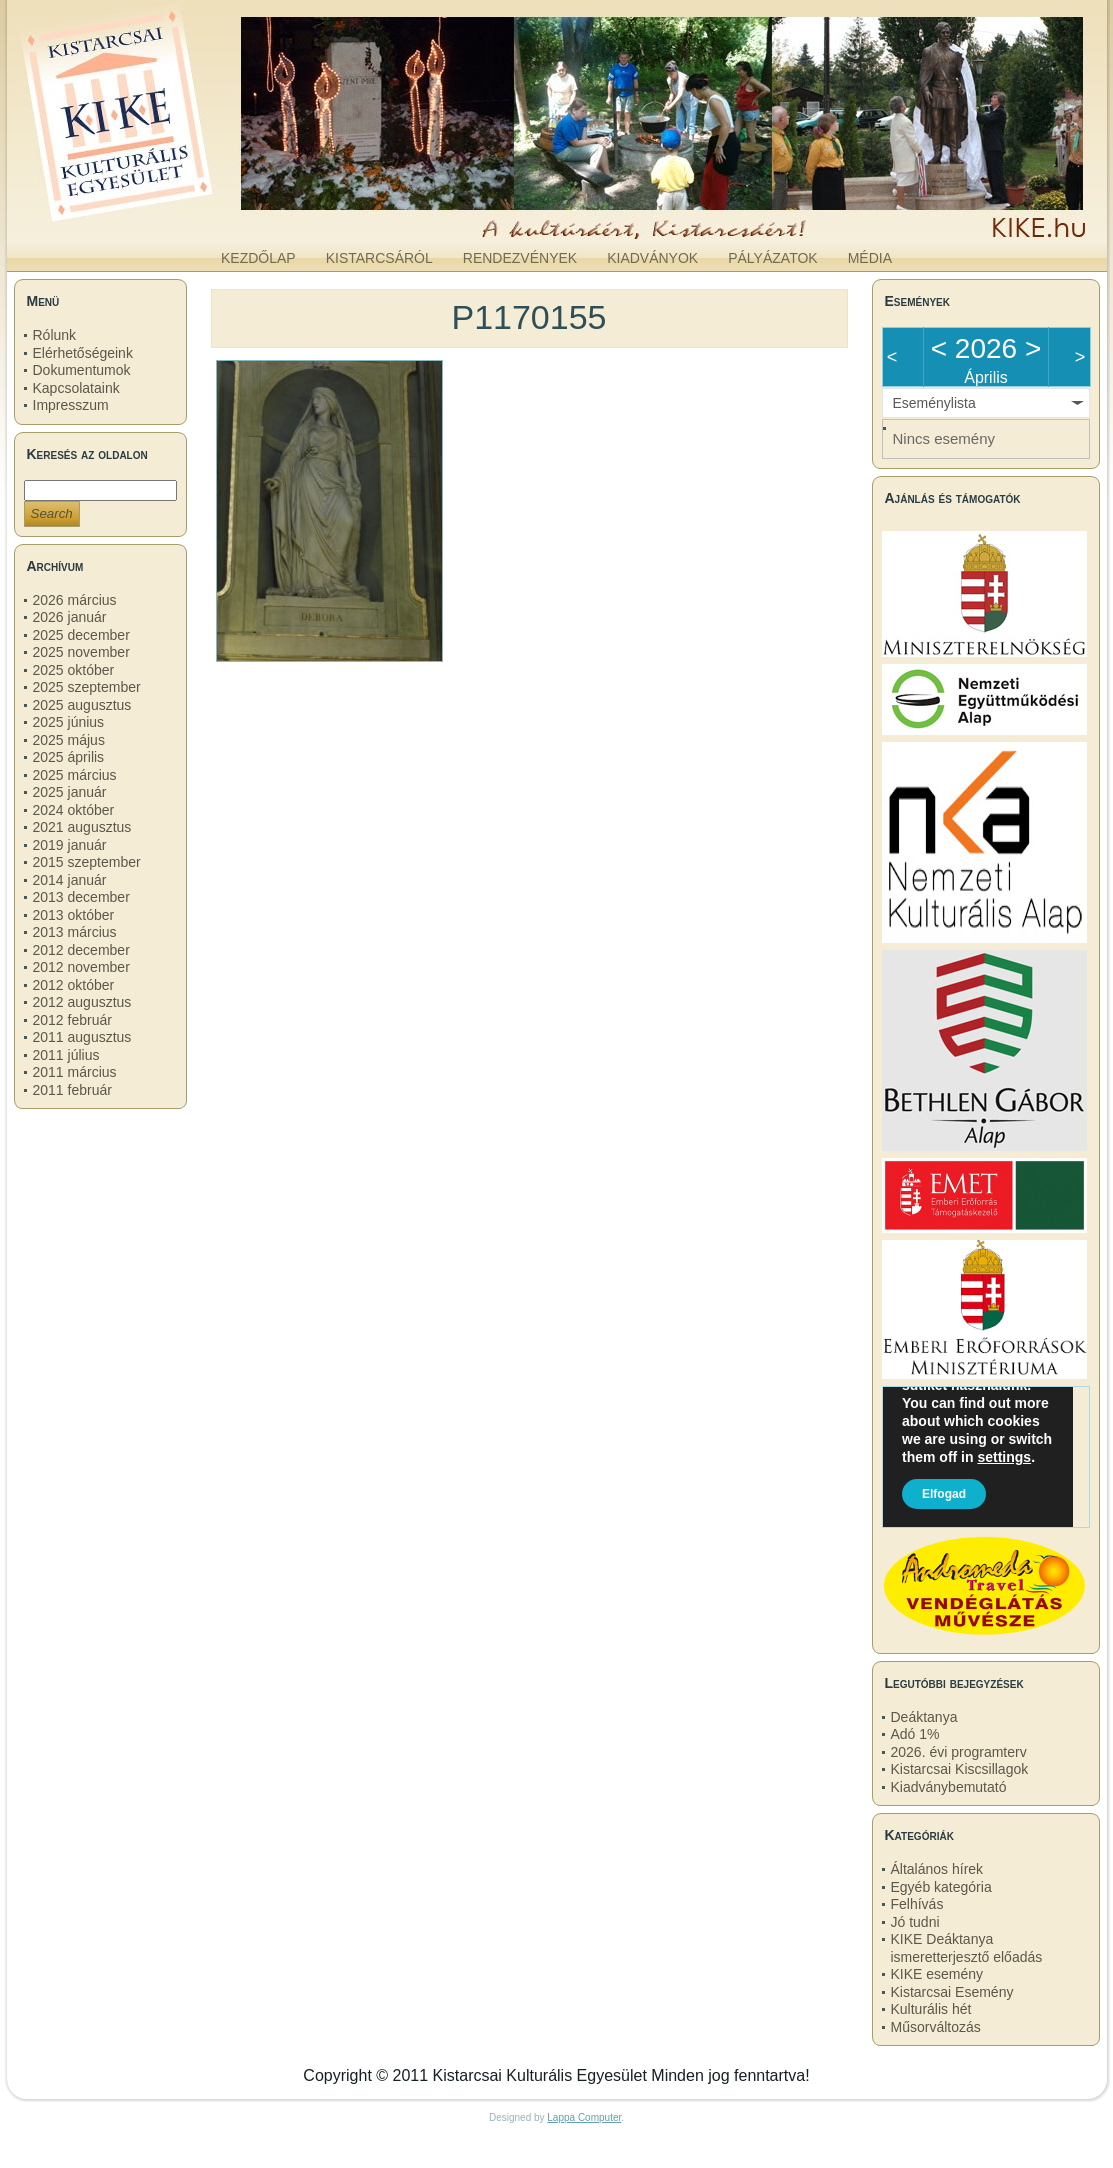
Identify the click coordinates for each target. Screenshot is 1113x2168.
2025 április (69, 757)
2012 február (72, 1020)
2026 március (75, 600)
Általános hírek (937, 1869)
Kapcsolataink (76, 388)
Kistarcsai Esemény (952, 1992)
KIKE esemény (937, 1974)
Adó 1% (915, 1734)
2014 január (70, 880)
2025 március (75, 775)
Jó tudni (915, 1922)
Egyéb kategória (941, 1887)
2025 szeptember (87, 687)
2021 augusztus (82, 827)
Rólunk (55, 335)
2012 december (81, 950)
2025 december (81, 635)
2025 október (74, 670)
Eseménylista (934, 403)
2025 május (69, 740)
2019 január (70, 845)
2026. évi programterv (959, 1752)
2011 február (72, 1090)
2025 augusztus (82, 705)
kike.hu (170, 219)
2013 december (81, 897)
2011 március (75, 1072)
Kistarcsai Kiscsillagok (960, 1769)
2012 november (81, 967)
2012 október (74, 985)
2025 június (69, 722)
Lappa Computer (584, 2117)
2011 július (66, 1055)
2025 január (70, 792)
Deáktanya (924, 1717)
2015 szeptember (87, 862)
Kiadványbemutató (949, 1787)
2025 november (81, 652)
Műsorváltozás (936, 2027)
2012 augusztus (82, 1002)
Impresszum (71, 405)
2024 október (74, 810)
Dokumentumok (82, 370)
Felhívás (917, 1904)
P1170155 (528, 317)
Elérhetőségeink (83, 353)
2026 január (70, 617)
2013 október (74, 915)
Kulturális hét (931, 2009)
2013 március (75, 932)
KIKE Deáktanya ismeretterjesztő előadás (967, 1948)
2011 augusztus (82, 1037)
